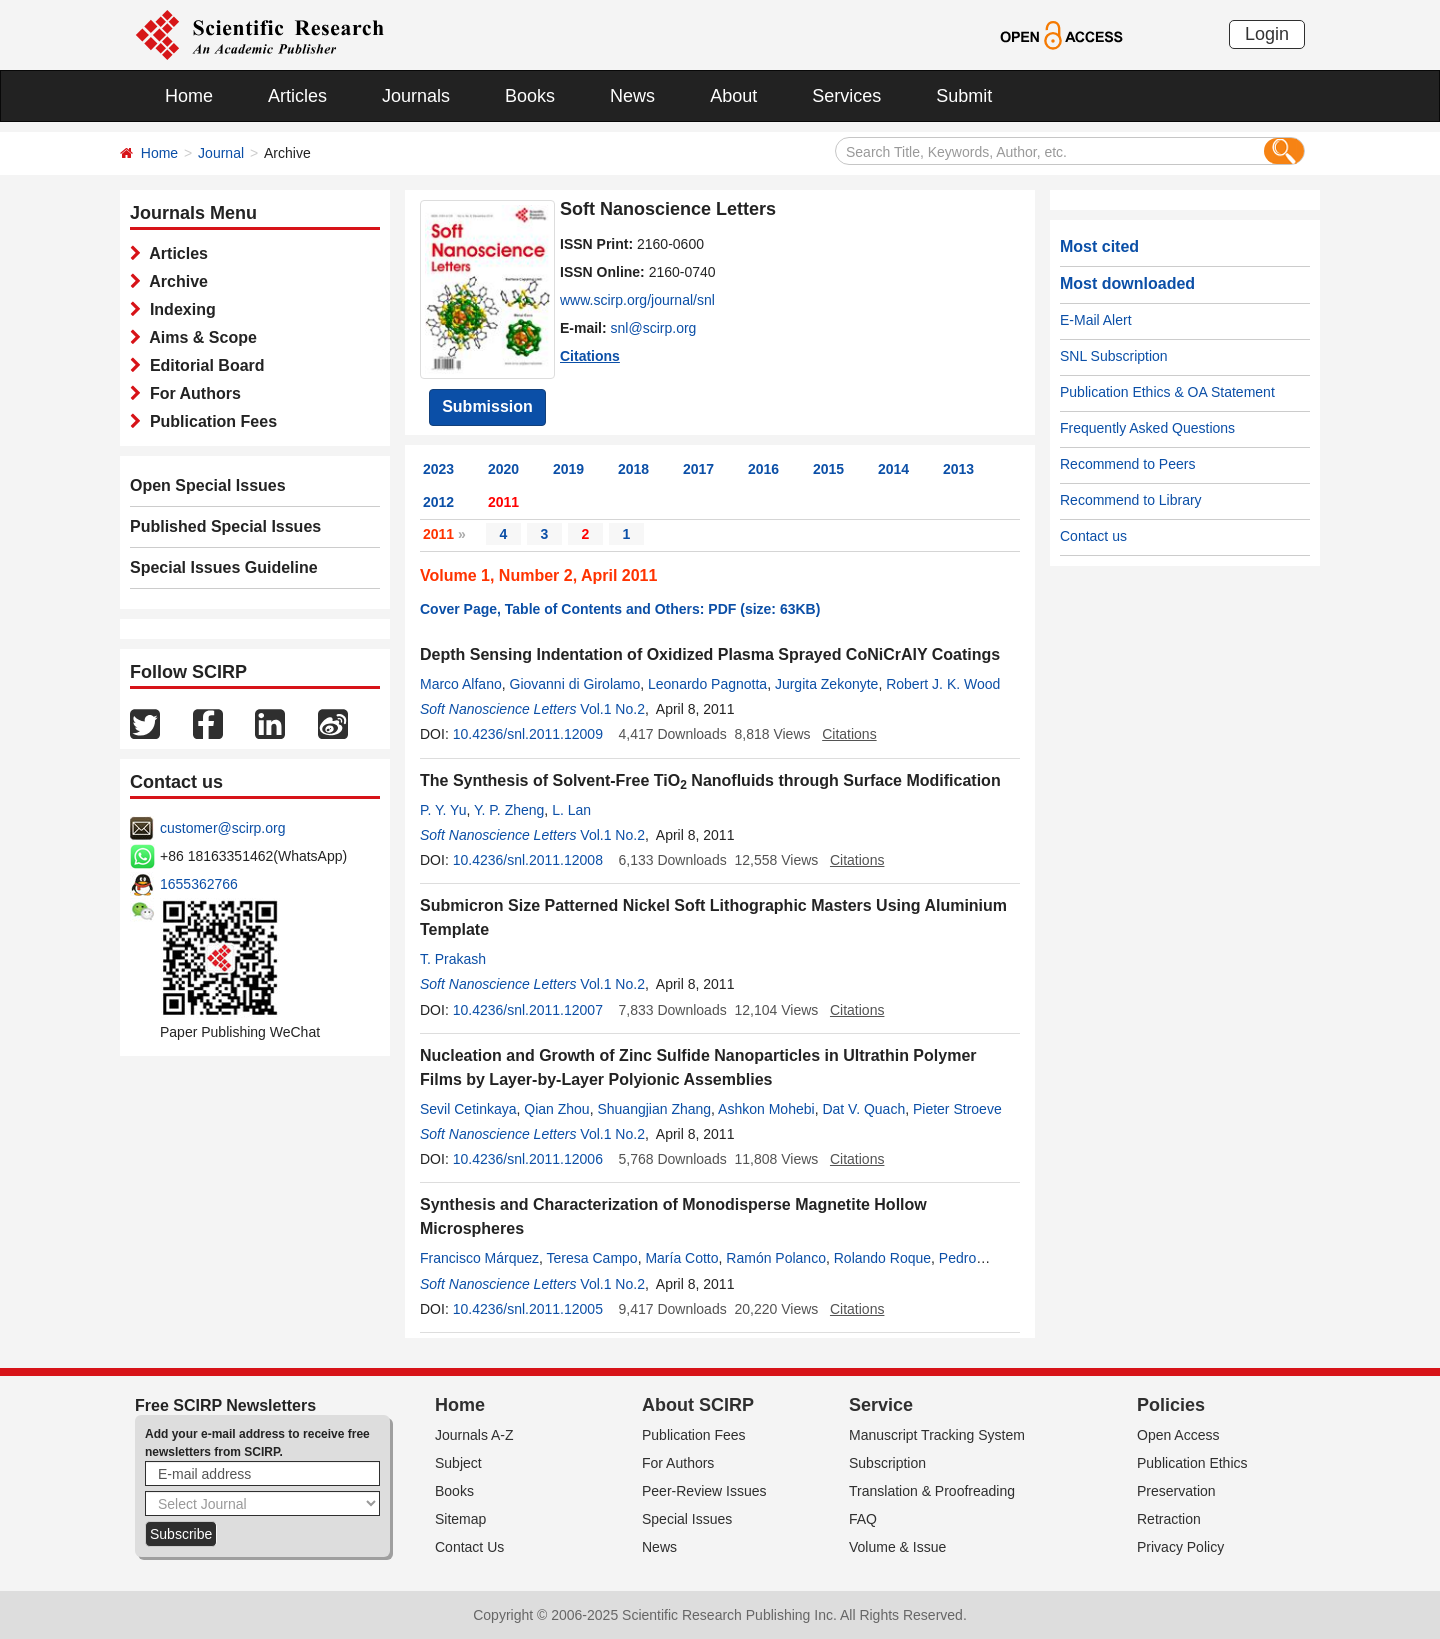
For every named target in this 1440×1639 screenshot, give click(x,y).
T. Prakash (453, 959)
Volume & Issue (897, 1547)
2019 (568, 469)
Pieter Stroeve (957, 1109)
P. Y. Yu (443, 810)
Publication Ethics (1192, 1463)
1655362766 (199, 884)
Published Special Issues (225, 526)
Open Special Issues (208, 485)
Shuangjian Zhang (654, 1109)
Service (881, 1405)
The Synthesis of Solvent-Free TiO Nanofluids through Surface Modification (710, 780)
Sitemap (460, 1519)
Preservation (1176, 1491)
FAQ (863, 1519)
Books (530, 96)
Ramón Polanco (776, 1258)
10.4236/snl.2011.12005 (528, 1309)
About (733, 96)
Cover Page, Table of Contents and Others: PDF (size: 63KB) (620, 609)
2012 (438, 502)
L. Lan (571, 810)
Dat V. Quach (863, 1109)
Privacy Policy (1180, 1547)
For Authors (191, 393)
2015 (828, 469)
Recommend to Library (1131, 500)
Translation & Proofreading (932, 1491)
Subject (458, 1463)
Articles (297, 96)
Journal (221, 153)
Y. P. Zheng (509, 810)
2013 (958, 469)
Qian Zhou (556, 1109)
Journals (416, 96)
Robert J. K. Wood (943, 684)
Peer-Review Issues (704, 1491)
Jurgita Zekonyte (827, 684)
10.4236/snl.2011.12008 (528, 860)
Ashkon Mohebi (766, 1109)
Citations (590, 356)
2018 (633, 469)
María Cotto (681, 1258)
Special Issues (687, 1519)
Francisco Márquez (479, 1258)
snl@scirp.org (654, 328)
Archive (174, 281)
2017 (698, 469)
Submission (487, 406)
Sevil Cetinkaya (468, 1109)
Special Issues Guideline (224, 567)
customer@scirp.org (222, 828)
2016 (763, 469)
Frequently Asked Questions (1147, 428)
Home (189, 96)
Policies (1171, 1405)
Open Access (1178, 1435)
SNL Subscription (1114, 356)
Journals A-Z (474, 1435)
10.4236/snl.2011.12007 (528, 1010)
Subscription (887, 1463)
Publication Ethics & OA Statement (1167, 392)
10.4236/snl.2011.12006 (528, 1159)
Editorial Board (203, 365)
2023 (438, 469)
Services (846, 96)
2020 (503, 469)
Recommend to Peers (1127, 464)
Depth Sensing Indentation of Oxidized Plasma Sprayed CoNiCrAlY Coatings (710, 654)
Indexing (178, 309)
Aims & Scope (199, 337)
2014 (893, 469)
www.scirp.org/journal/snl (637, 300)
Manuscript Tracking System (937, 1435)
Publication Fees (209, 421)
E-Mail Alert (1096, 320)
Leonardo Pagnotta (707, 684)
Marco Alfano (461, 684)
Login (1267, 34)
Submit (964, 96)
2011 (503, 502)
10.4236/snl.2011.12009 (528, 734)
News (632, 96)
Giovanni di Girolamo (575, 684)
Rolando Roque (882, 1258)
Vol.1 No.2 (612, 709)
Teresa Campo (592, 1258)
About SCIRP (698, 1405)
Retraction (1169, 1519)
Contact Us (469, 1547)
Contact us (1093, 536)
